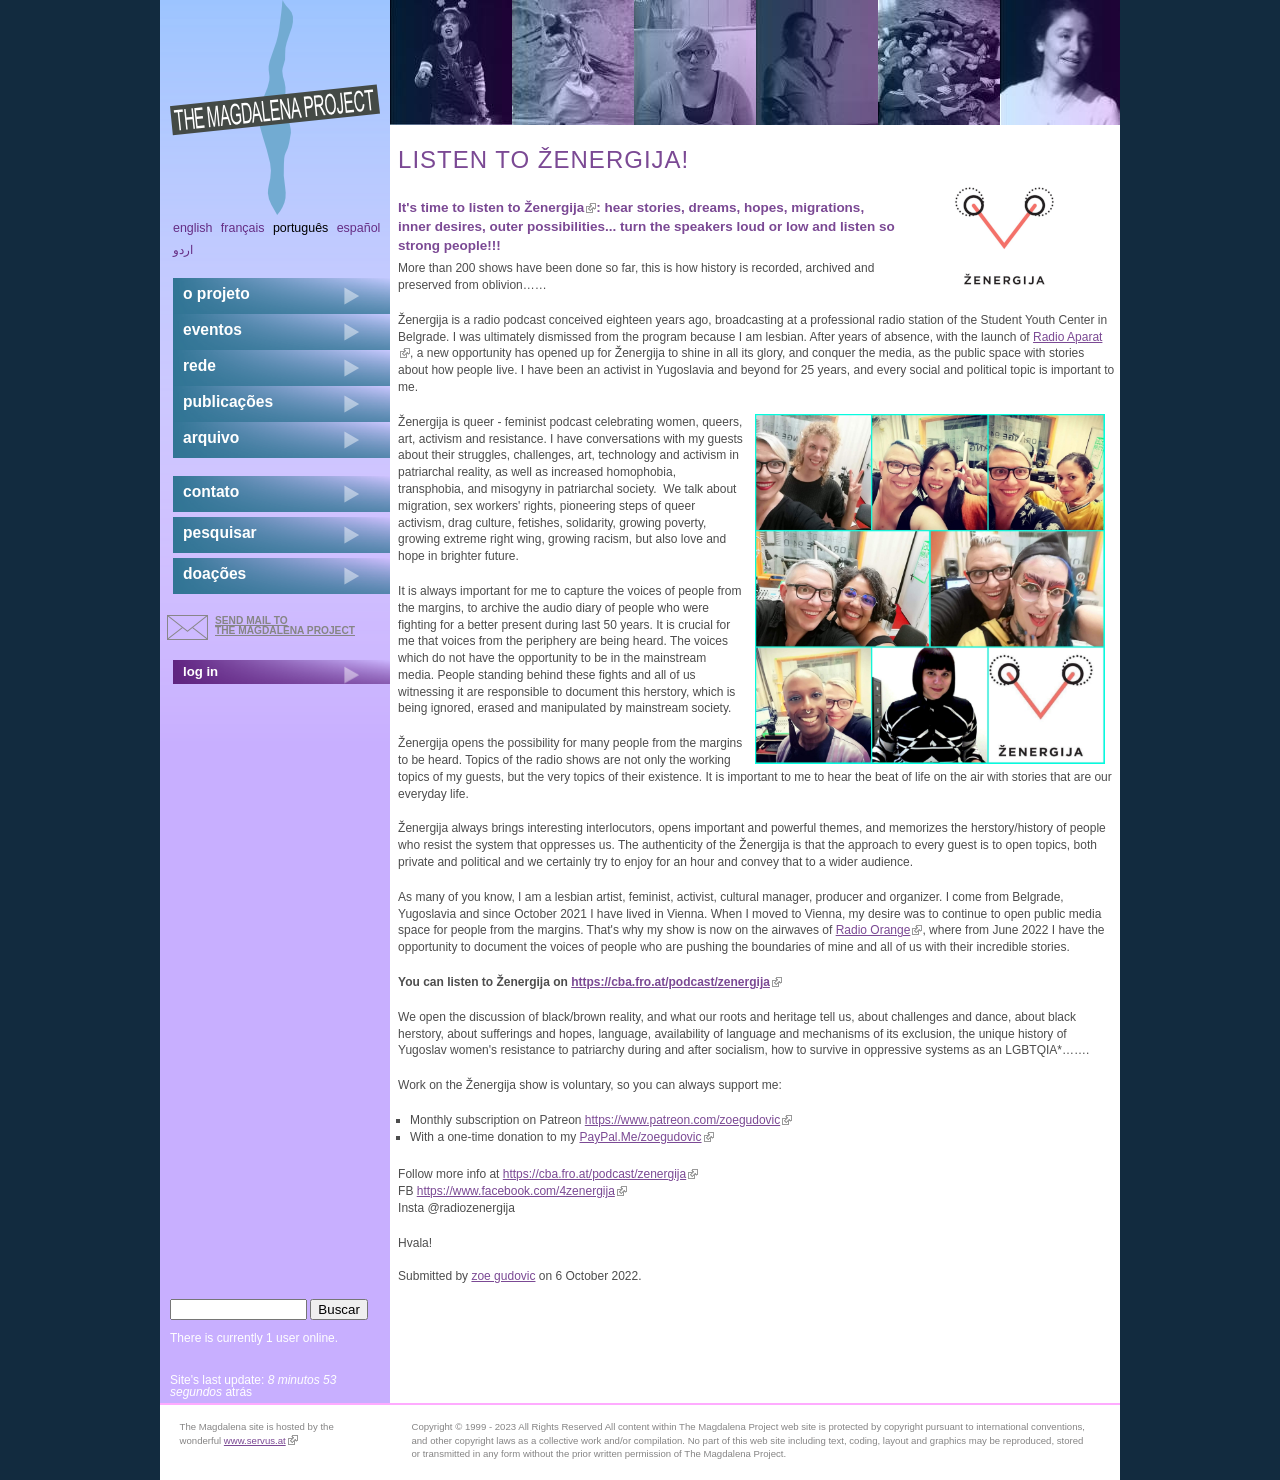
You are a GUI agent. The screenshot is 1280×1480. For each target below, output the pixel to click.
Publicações (228, 401)
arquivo (211, 437)
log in (200, 671)
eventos (212, 329)
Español (359, 228)
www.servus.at (261, 1440)
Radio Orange (879, 930)
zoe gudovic (503, 1276)
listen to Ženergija (533, 207)
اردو (183, 250)
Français (243, 228)
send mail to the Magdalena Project (285, 625)
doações (214, 573)
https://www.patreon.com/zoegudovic (688, 1120)
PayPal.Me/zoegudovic (646, 1137)
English (193, 228)
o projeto (216, 293)
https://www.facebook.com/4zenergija (522, 1191)
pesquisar (220, 532)
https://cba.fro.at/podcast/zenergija (676, 982)
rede (199, 365)
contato (211, 491)
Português (300, 228)
